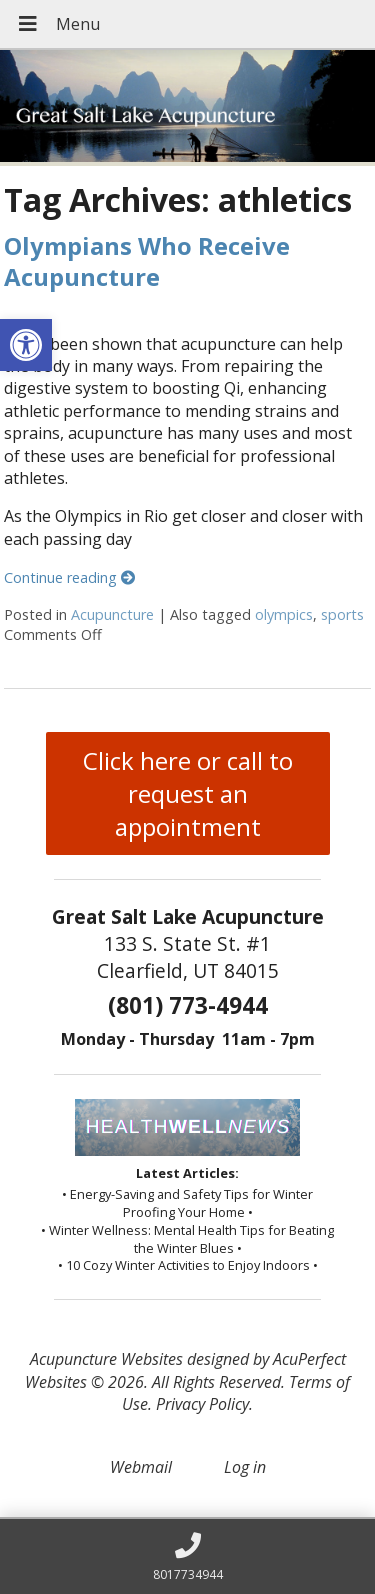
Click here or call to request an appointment (188, 793)
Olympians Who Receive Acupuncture (147, 261)
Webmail (141, 1467)
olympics (284, 614)
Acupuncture (112, 614)
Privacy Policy (202, 1404)
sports (342, 614)
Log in (245, 1467)
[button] (26, 345)
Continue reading (69, 577)
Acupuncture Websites (106, 1359)
